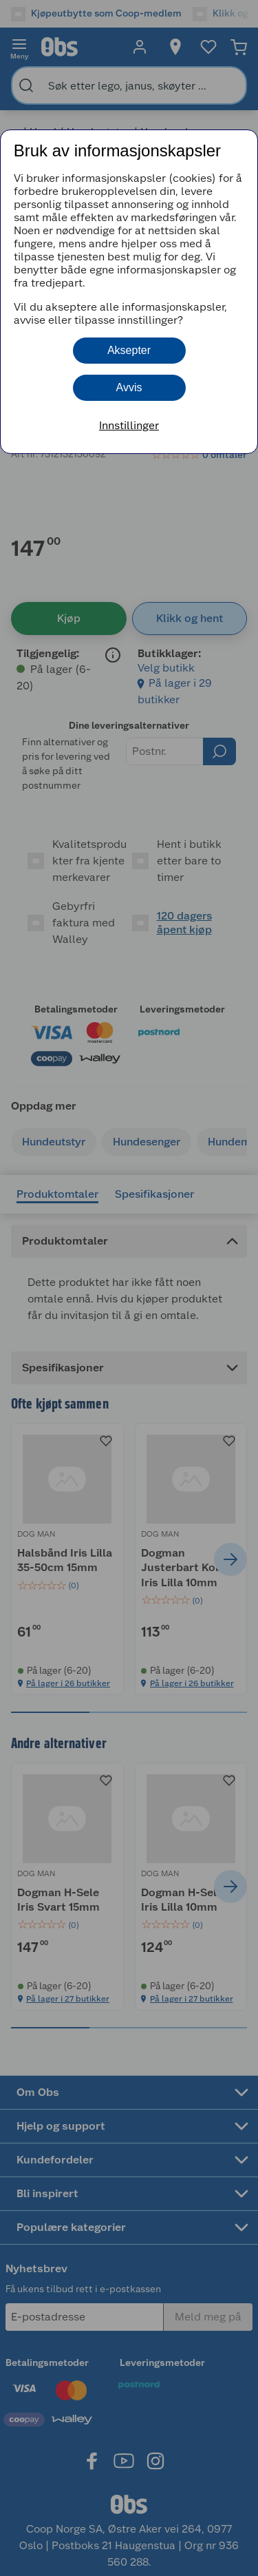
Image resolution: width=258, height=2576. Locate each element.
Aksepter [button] (129, 350)
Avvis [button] (129, 387)
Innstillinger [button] (129, 425)
